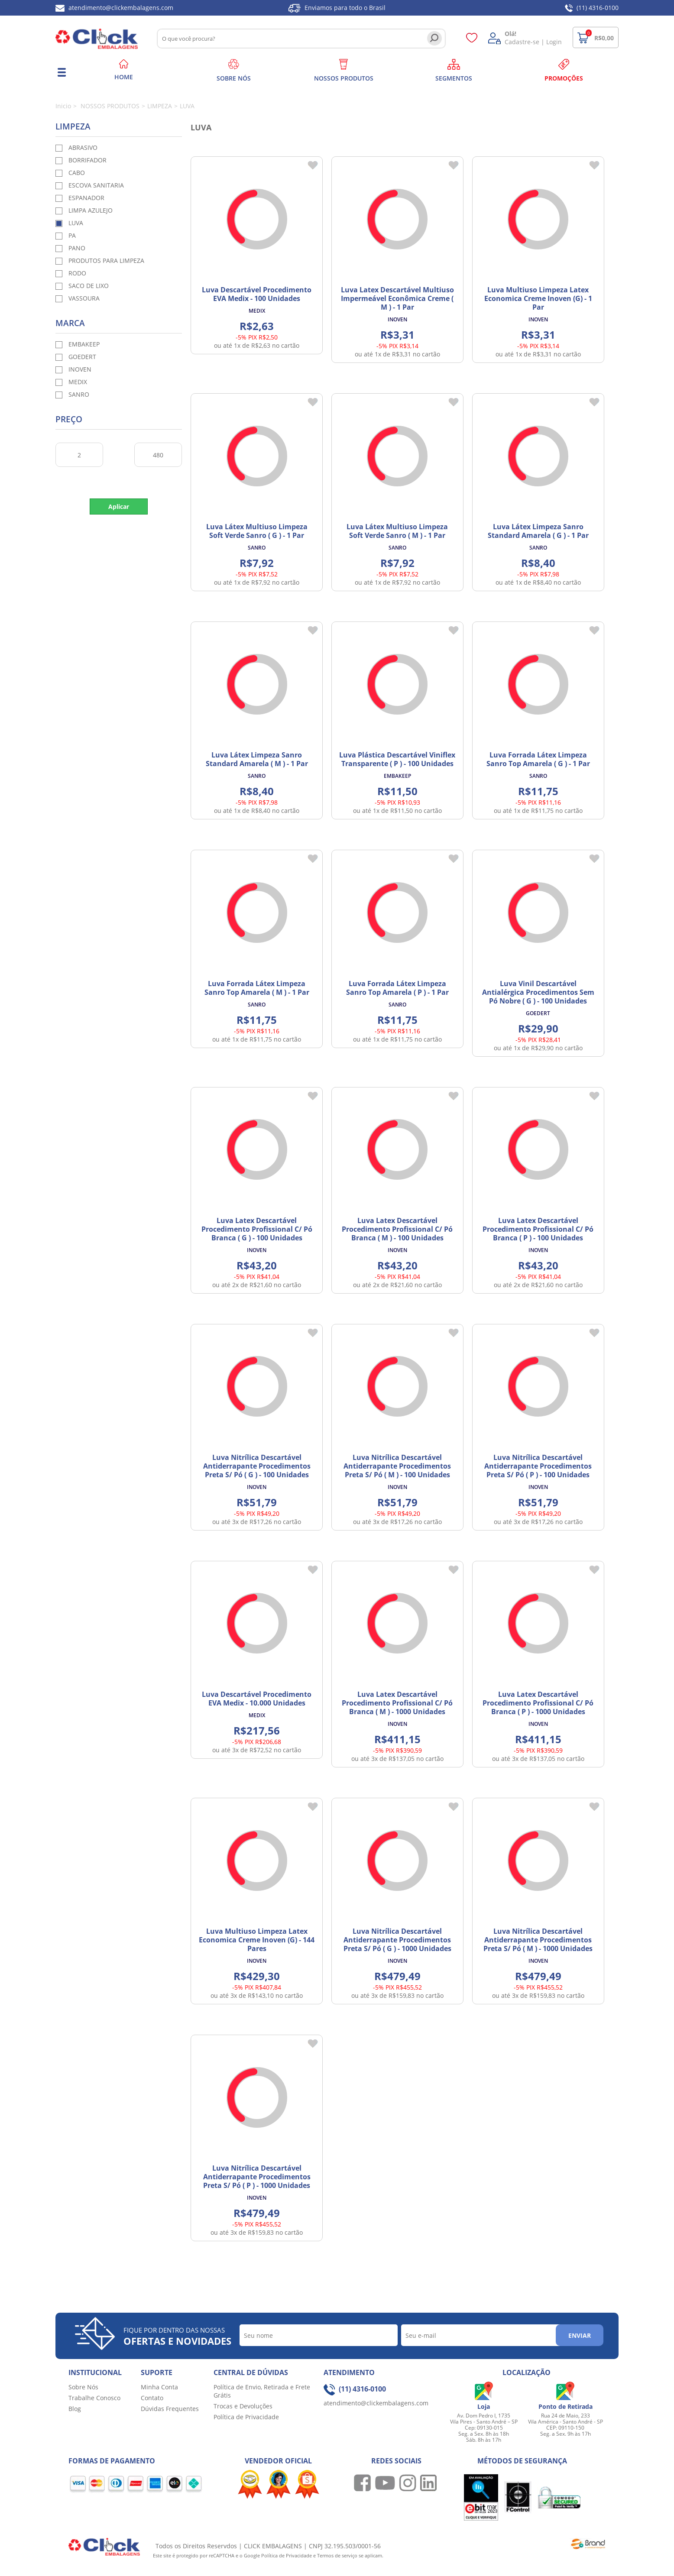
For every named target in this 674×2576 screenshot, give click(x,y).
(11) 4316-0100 (592, 7)
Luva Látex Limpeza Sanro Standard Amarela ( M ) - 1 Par (257, 759)
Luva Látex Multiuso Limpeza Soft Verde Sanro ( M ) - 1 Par (397, 531)
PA (72, 235)
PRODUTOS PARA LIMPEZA (106, 260)
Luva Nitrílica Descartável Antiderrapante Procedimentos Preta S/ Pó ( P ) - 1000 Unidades (257, 2176)
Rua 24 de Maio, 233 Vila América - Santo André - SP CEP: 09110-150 (565, 2421)
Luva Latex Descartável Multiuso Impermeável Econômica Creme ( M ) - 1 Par (397, 298)
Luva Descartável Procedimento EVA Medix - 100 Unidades (256, 294)
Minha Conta (159, 2387)
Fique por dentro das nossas (177, 2336)
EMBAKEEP (84, 344)
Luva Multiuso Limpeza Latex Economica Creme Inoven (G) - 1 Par (538, 298)
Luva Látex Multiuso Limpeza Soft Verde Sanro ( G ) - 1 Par (257, 531)
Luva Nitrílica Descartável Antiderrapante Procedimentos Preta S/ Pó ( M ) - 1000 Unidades (538, 1939)
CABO (76, 172)
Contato (152, 2398)
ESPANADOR (86, 198)
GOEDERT (82, 357)
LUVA (75, 223)
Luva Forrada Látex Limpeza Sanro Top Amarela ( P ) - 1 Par (397, 988)
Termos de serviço (338, 2555)
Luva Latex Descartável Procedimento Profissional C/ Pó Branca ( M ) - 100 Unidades (397, 1229)
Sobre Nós (83, 2387)
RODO (77, 273)
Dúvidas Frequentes (170, 2408)
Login (554, 42)
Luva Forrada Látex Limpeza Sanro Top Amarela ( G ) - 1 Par (538, 759)
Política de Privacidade (246, 2417)
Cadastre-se (522, 42)
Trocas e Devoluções (243, 2406)
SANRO (78, 394)
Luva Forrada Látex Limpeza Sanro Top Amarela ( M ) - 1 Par (256, 988)
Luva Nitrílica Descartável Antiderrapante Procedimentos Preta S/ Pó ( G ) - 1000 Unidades (397, 1939)
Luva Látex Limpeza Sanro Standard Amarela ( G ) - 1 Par (538, 531)
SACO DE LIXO (88, 286)
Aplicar (118, 506)
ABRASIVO (82, 147)
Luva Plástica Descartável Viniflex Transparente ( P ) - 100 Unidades (397, 759)
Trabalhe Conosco (94, 2398)
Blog (74, 2408)
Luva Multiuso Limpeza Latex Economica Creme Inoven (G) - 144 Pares (256, 1939)
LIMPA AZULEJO (90, 210)
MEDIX (77, 382)
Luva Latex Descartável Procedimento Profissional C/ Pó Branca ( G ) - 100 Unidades (256, 1229)
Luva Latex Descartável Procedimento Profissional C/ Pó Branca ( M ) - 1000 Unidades (397, 1702)
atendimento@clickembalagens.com (114, 7)
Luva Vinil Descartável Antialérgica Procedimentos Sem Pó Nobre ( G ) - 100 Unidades (538, 992)
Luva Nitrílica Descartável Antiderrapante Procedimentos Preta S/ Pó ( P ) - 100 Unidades (538, 1466)
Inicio (63, 106)
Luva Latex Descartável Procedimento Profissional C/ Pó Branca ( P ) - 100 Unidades (538, 1229)
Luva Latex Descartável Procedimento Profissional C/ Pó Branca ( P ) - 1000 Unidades (538, 1702)
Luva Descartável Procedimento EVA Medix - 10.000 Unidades (256, 1698)
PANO (76, 248)
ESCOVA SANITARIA (96, 185)
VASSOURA (84, 298)
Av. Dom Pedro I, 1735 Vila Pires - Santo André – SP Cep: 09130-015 (484, 2421)
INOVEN (79, 369)
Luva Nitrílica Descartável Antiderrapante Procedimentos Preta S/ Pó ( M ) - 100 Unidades (397, 1466)
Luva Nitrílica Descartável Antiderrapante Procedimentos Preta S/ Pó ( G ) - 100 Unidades (257, 1466)
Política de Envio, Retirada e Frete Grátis (262, 2391)
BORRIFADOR (87, 160)
